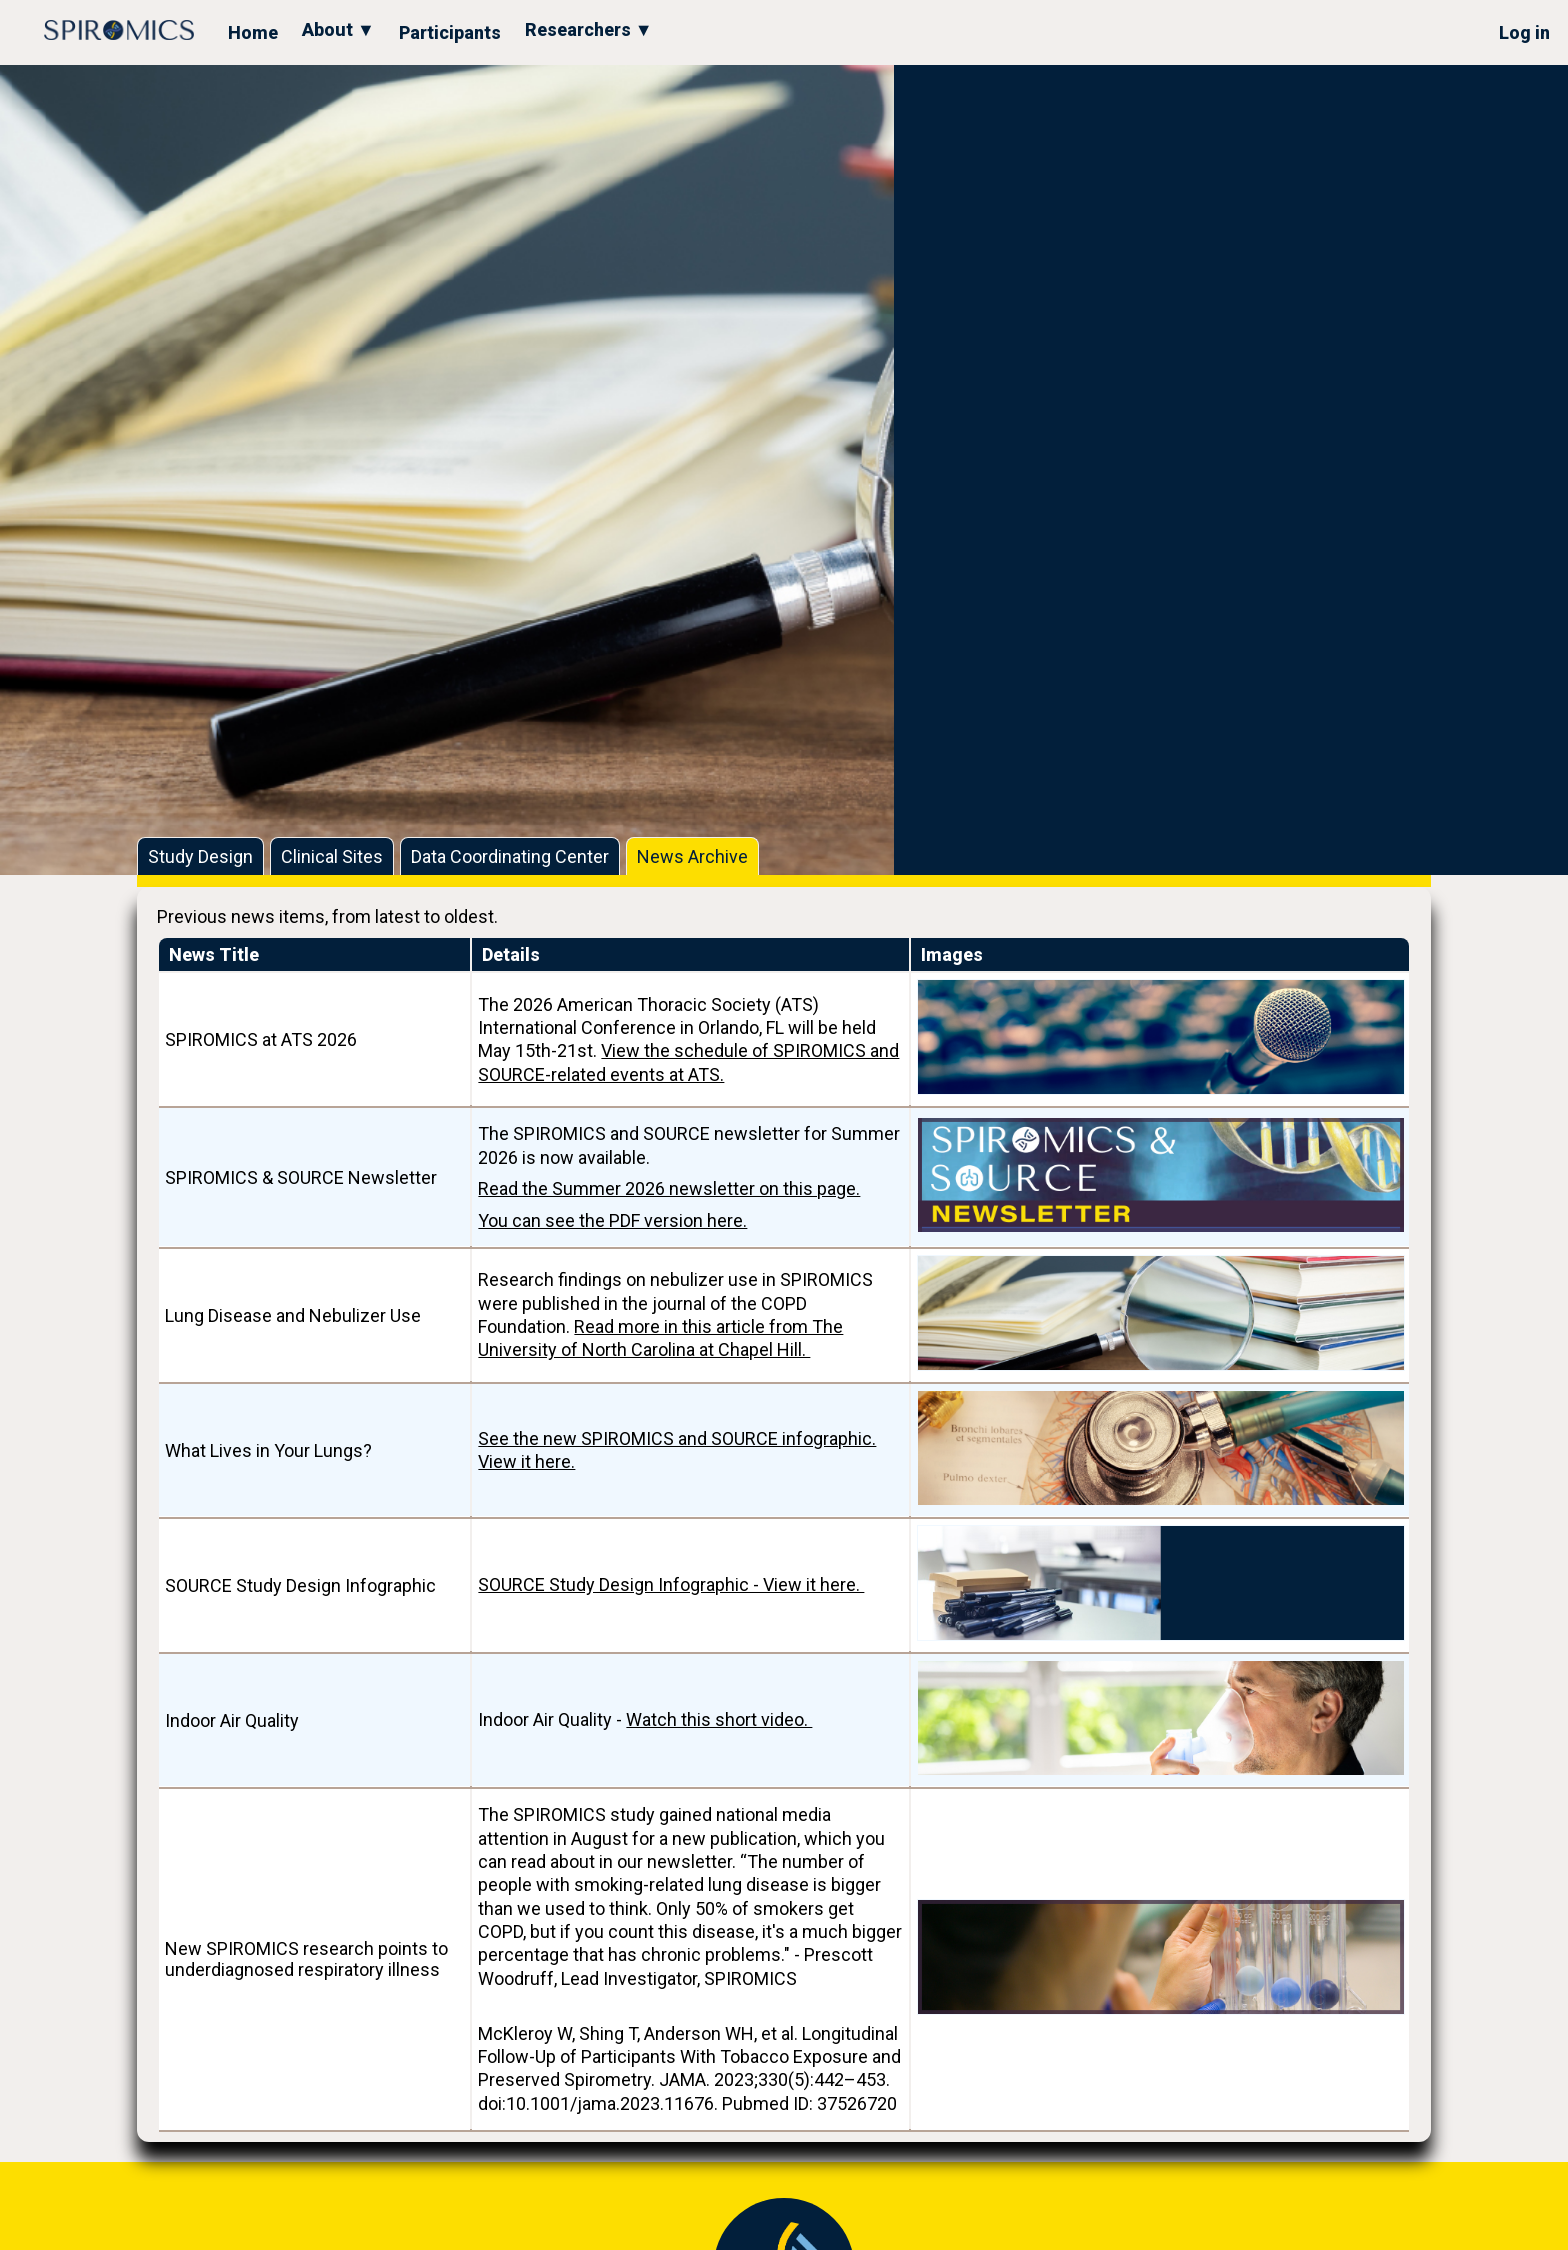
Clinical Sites (332, 856)
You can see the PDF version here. (612, 1220)
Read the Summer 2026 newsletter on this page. (669, 1188)
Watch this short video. (719, 1719)
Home (253, 32)
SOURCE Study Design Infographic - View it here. (671, 1584)
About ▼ (338, 29)
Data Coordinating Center (510, 856)
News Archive (692, 856)
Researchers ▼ (589, 29)
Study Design (200, 856)
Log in (1524, 32)
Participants (450, 32)
